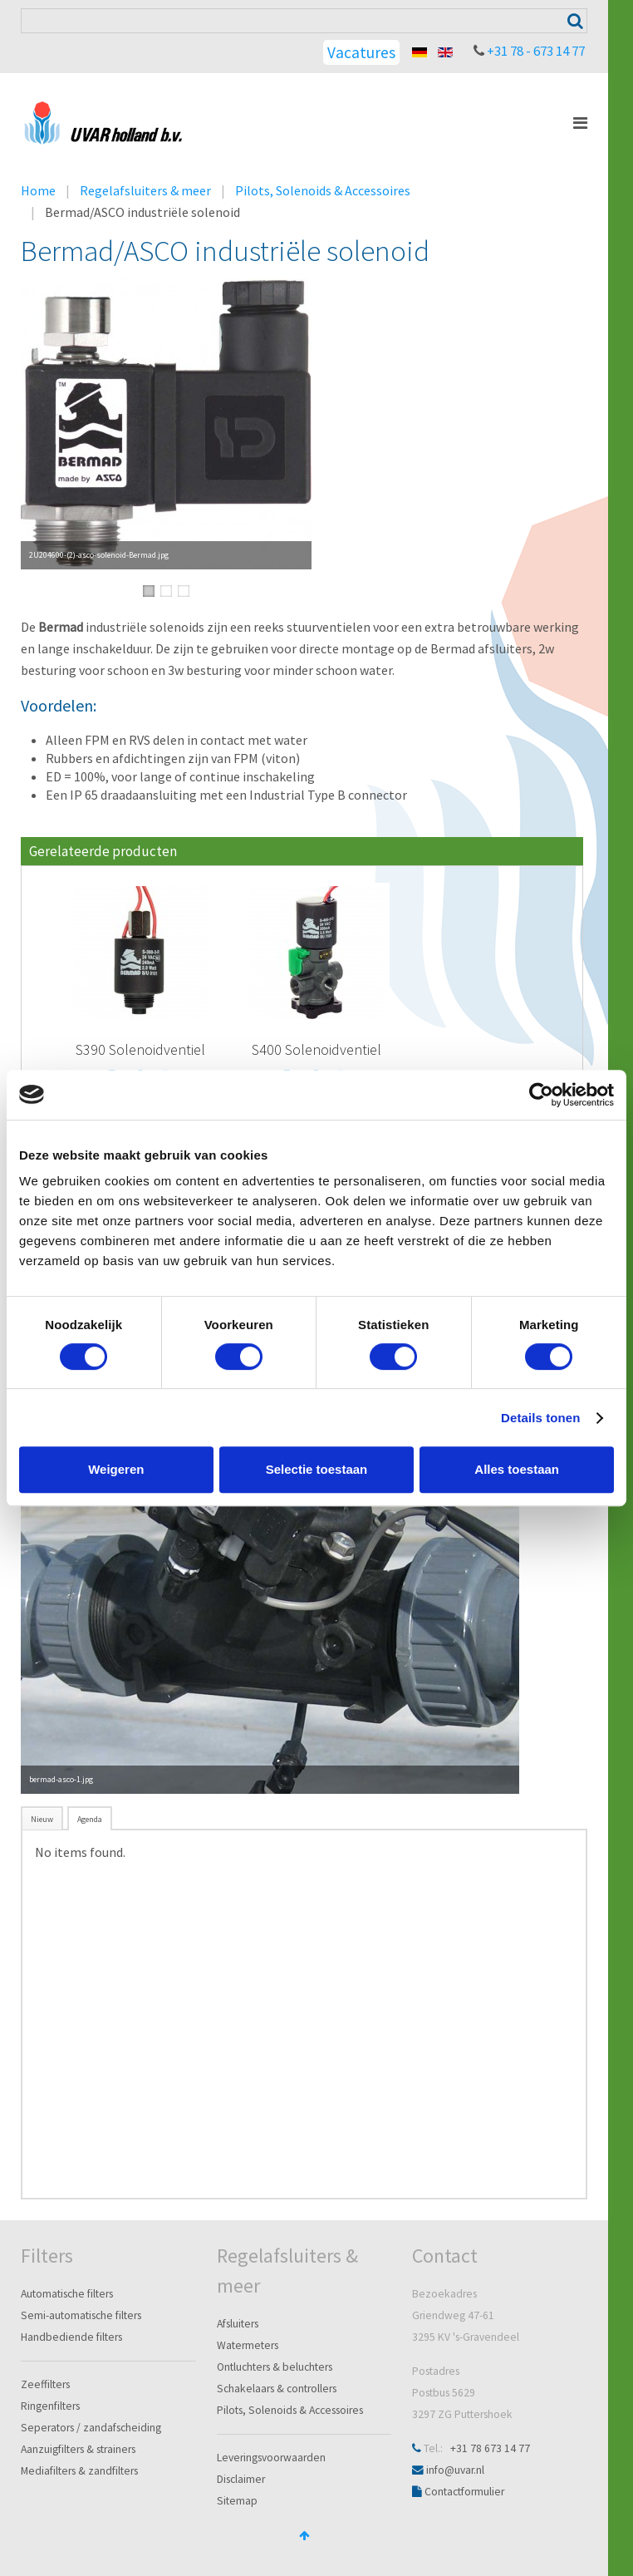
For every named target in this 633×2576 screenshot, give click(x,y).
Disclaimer (241, 2479)
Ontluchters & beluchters (274, 2367)
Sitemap (237, 2501)
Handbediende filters (71, 2337)
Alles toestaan (516, 1469)
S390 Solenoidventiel (140, 1049)
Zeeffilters (45, 2384)
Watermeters (247, 2345)
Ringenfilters (50, 2406)
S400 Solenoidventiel (316, 1049)
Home (38, 190)
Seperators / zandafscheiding (91, 2428)
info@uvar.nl (455, 2470)
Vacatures (361, 52)
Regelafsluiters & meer (145, 190)
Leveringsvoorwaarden (271, 2457)
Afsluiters (237, 2324)
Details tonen (540, 1418)
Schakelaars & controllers (276, 2388)
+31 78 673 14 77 (490, 2448)
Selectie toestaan (317, 1469)
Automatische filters (67, 2294)
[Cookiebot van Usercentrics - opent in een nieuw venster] (541, 1094)
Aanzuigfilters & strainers (78, 2449)
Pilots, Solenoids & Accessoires (322, 190)
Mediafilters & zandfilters (79, 2471)
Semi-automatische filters (81, 2315)
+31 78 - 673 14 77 (536, 51)
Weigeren (116, 1469)
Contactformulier (464, 2492)
